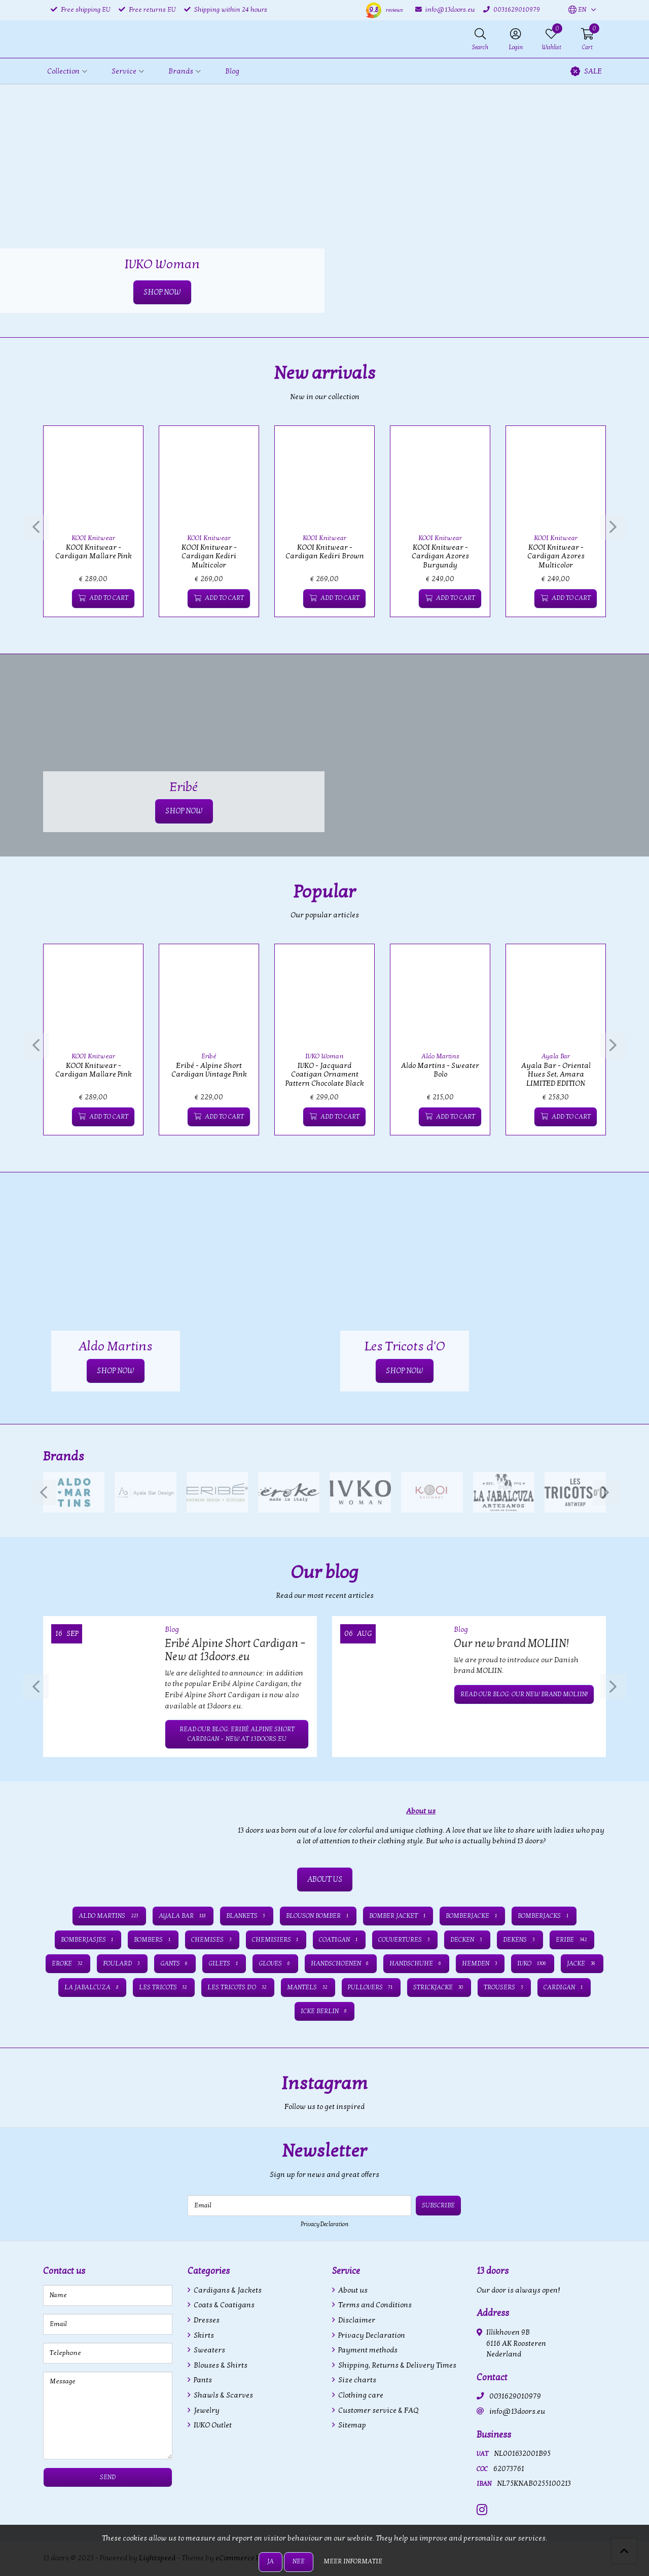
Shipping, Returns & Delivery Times (396, 2365)
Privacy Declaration (324, 2224)
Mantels (308, 1987)
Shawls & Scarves (222, 2395)
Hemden (480, 1963)
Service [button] (124, 71)
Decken (467, 1940)
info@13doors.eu (517, 2411)
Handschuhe (416, 1963)
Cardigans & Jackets (227, 2290)
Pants (202, 2380)
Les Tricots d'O (237, 1987)
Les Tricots (164, 1987)
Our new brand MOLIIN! (511, 1643)
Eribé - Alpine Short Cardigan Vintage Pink (209, 1070)
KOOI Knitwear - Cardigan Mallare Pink (93, 551)
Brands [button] (180, 71)
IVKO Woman (324, 1056)
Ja (270, 2561)
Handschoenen (341, 1963)
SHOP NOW (162, 292)
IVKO (532, 1963)
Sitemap (351, 2425)
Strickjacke (439, 1987)
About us (352, 2290)
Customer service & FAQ (377, 2410)
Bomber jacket (398, 1916)
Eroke (68, 1963)
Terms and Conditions (374, 2305)
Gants (175, 1963)
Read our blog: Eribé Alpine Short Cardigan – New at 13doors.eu (237, 1734)
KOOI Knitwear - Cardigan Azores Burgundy (440, 556)
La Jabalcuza (92, 1987)
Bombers (153, 1940)
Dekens (520, 1940)
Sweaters (208, 2350)
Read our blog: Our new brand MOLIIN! (524, 1694)
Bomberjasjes (88, 1940)
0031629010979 (515, 2396)
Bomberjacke (472, 1916)
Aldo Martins (440, 1056)
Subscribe (438, 2205)
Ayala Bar (556, 1056)
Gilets (224, 1963)
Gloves (275, 1963)
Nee (299, 2561)
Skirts (203, 2335)
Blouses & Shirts (219, 2365)
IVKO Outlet (212, 2425)
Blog (232, 71)
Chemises (212, 1940)
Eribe (572, 1940)
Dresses (206, 2320)
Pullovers (371, 1987)
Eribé (209, 1056)
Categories (209, 2271)
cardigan (564, 1987)
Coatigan (339, 1940)
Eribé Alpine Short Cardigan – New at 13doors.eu (235, 1650)
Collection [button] (63, 71)
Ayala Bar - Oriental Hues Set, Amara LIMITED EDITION (556, 1074)
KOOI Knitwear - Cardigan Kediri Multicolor (209, 556)
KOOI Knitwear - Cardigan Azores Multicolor (556, 556)
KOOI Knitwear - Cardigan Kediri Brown (324, 551)
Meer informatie (352, 2561)
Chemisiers (276, 1940)
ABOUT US (324, 1879)
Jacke (582, 1963)
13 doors (493, 2271)
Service (346, 2271)
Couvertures (405, 1940)
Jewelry (206, 2410)
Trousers (504, 1987)
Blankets (247, 1916)
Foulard (122, 1963)
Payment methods (367, 2350)
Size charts (356, 2380)
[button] (577, 10)
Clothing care (360, 2395)
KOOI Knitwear (93, 538)
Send (108, 2477)
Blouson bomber (318, 1916)
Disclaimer (356, 2320)
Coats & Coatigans (223, 2305)
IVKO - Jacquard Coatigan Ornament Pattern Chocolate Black (324, 1074)
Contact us (64, 2271)
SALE (586, 71)
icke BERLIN (324, 2011)
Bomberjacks (544, 1916)
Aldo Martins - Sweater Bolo (440, 1070)
